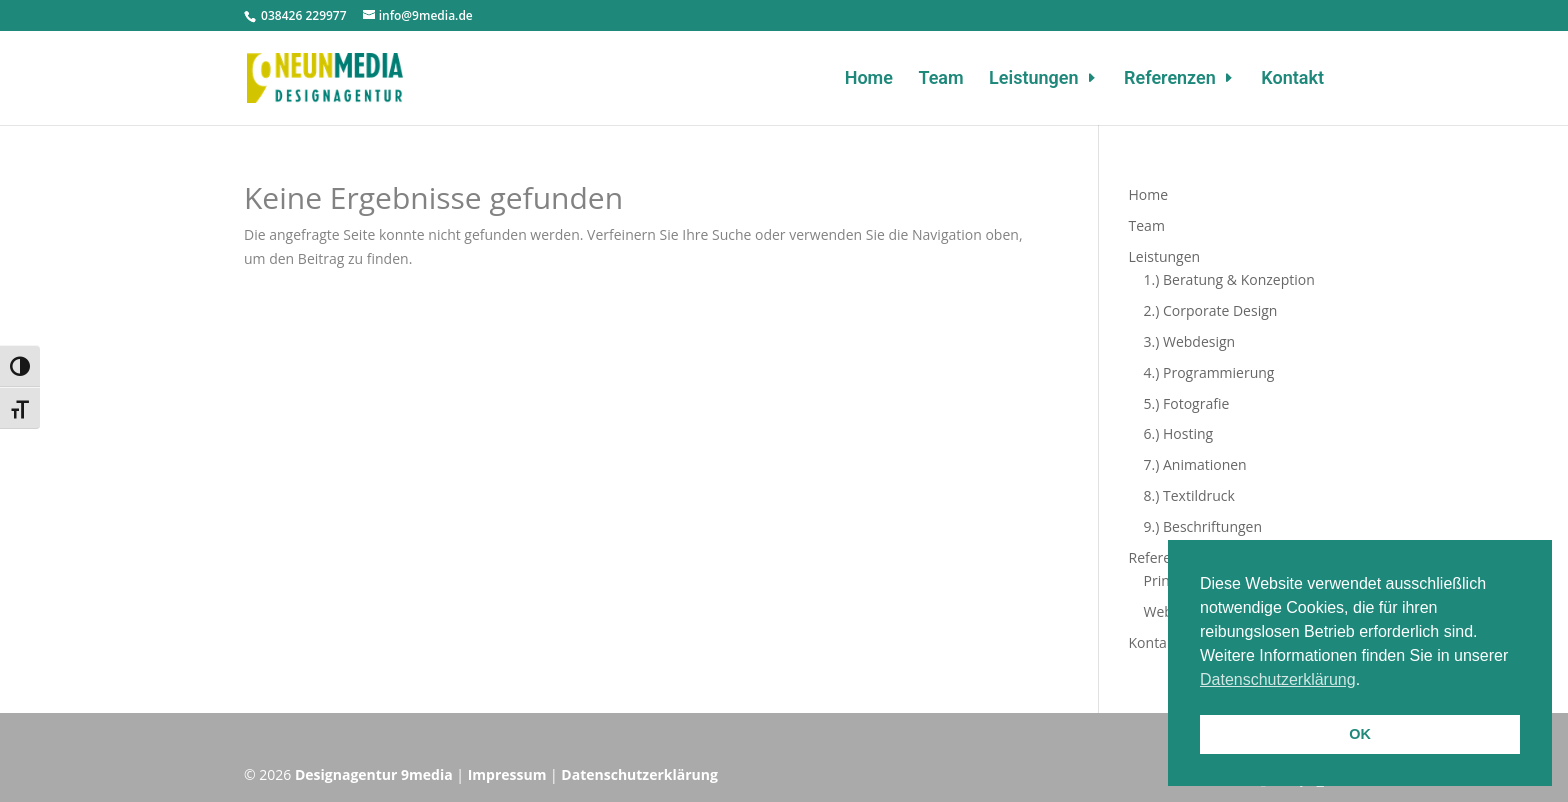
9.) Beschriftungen (1203, 526)
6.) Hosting (1179, 433)
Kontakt (1292, 79)
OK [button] (1360, 734)
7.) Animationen (1195, 464)
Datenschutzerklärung (639, 774)
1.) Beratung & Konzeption (1229, 279)
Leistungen (1033, 79)
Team (940, 79)
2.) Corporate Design (1211, 310)
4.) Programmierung (1209, 372)
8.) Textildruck (1189, 495)
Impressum (507, 774)
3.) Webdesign (1190, 341)
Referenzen (1170, 79)
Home (869, 79)
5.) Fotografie (1187, 403)
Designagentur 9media (374, 774)
